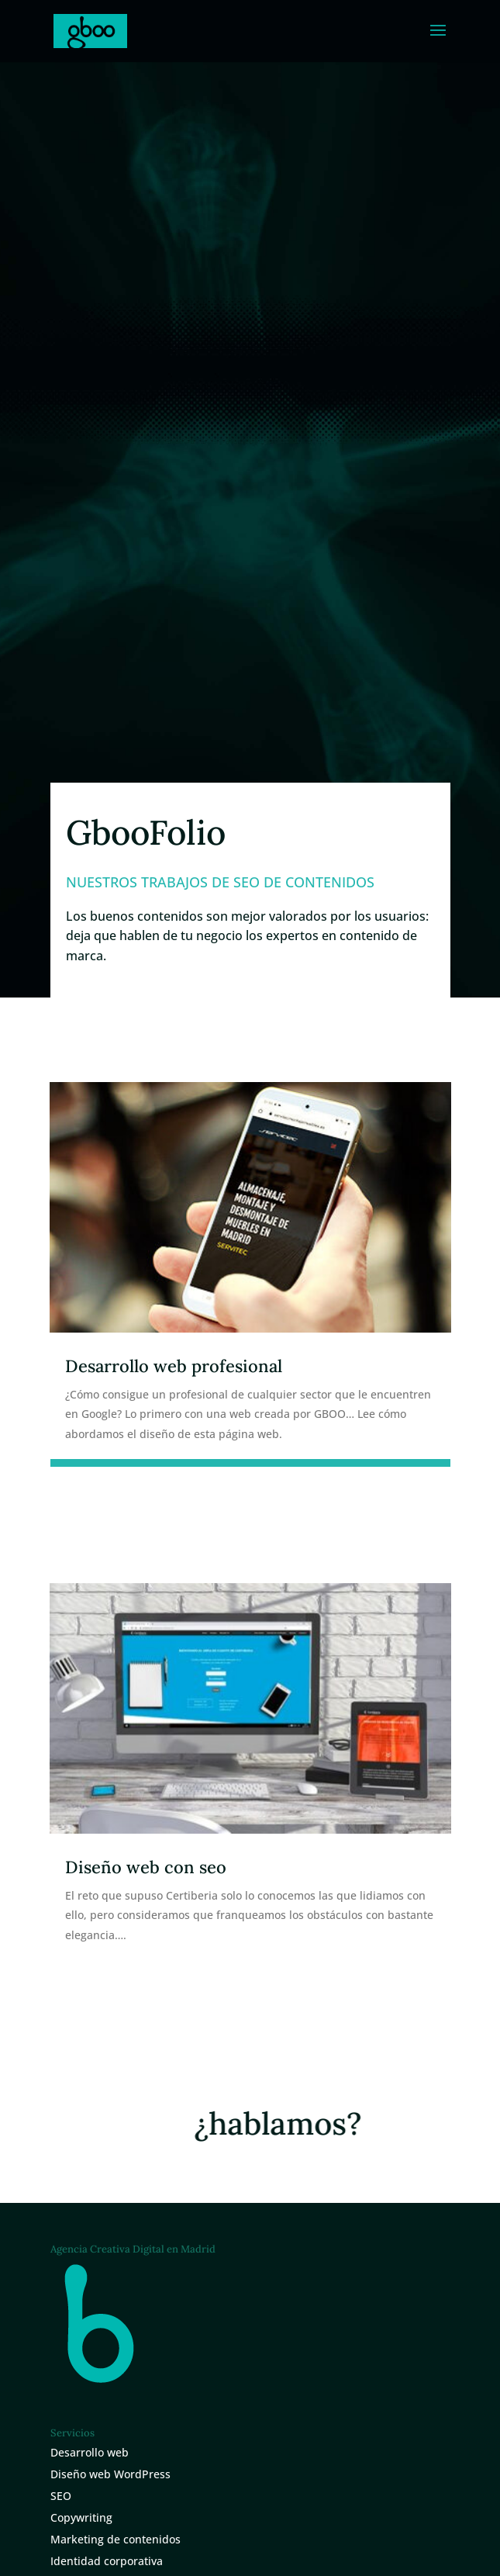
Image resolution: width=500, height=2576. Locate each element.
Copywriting (81, 2517)
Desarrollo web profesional (173, 1366)
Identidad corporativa (106, 2561)
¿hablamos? (283, 2123)
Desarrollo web (89, 2452)
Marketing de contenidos (115, 2539)
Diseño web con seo (145, 1867)
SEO (60, 2495)
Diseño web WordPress (110, 2474)
